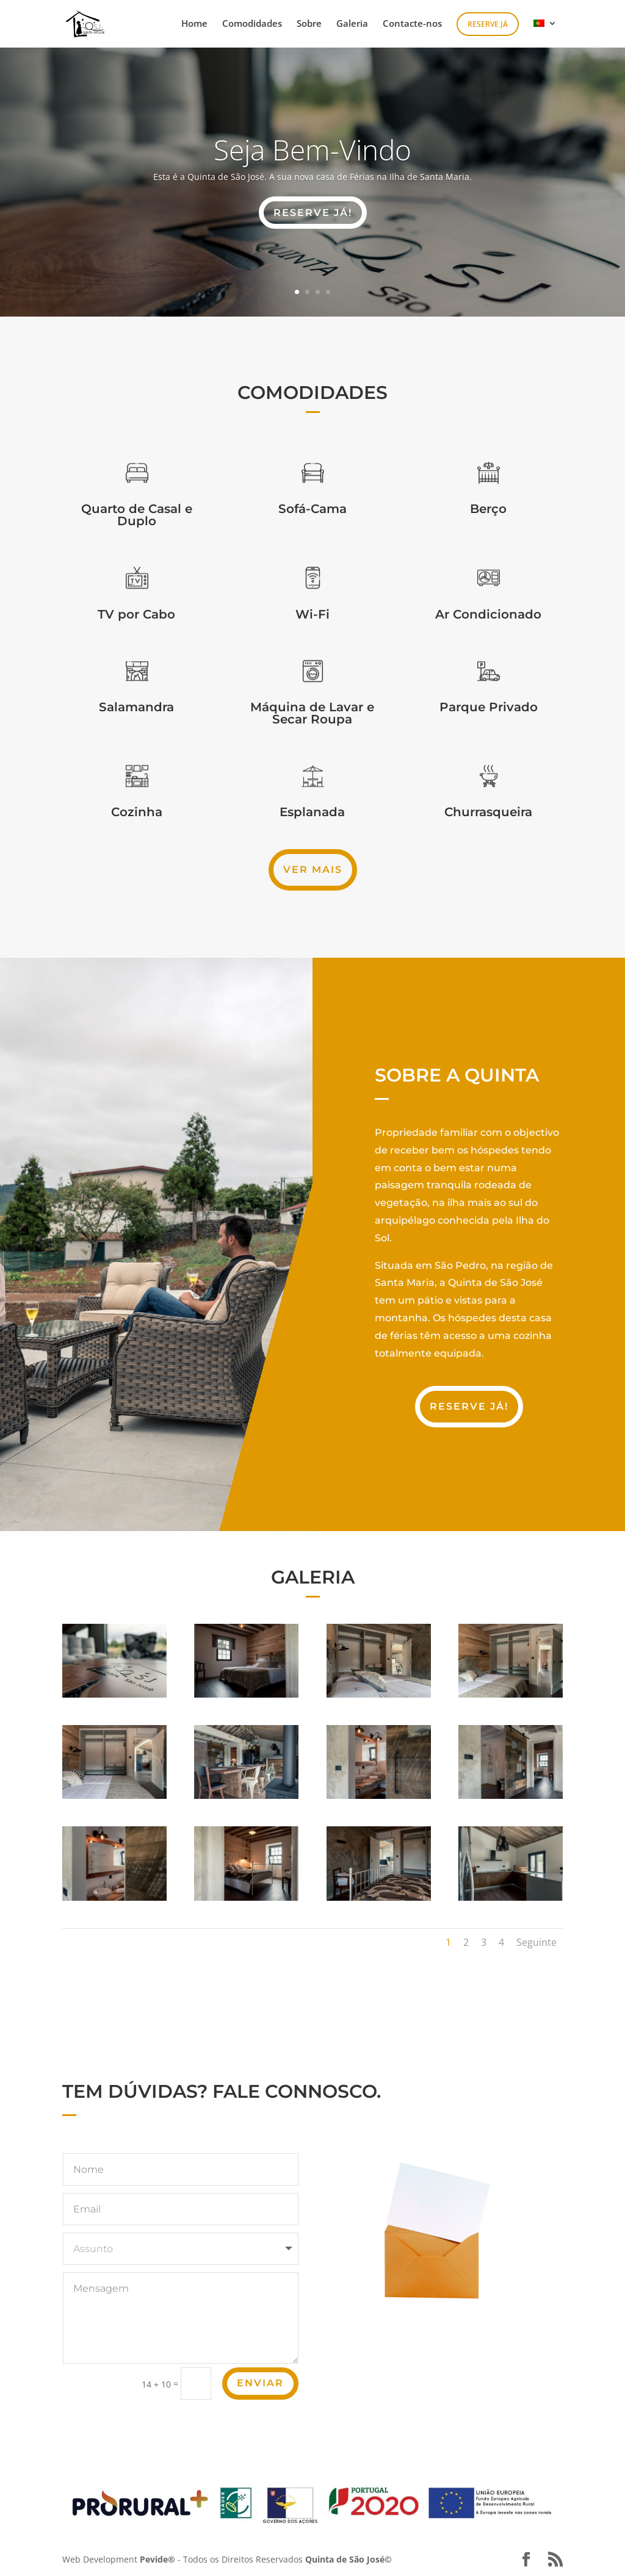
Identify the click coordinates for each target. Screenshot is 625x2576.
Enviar (260, 2383)
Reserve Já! (469, 1406)
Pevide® (157, 2559)
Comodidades (252, 24)
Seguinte (536, 1942)
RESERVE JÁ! (312, 212)
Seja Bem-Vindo (312, 149)
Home (194, 24)
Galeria (352, 24)
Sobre (309, 24)
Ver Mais (312, 869)
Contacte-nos (412, 24)
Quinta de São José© (348, 2559)
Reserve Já (488, 24)
